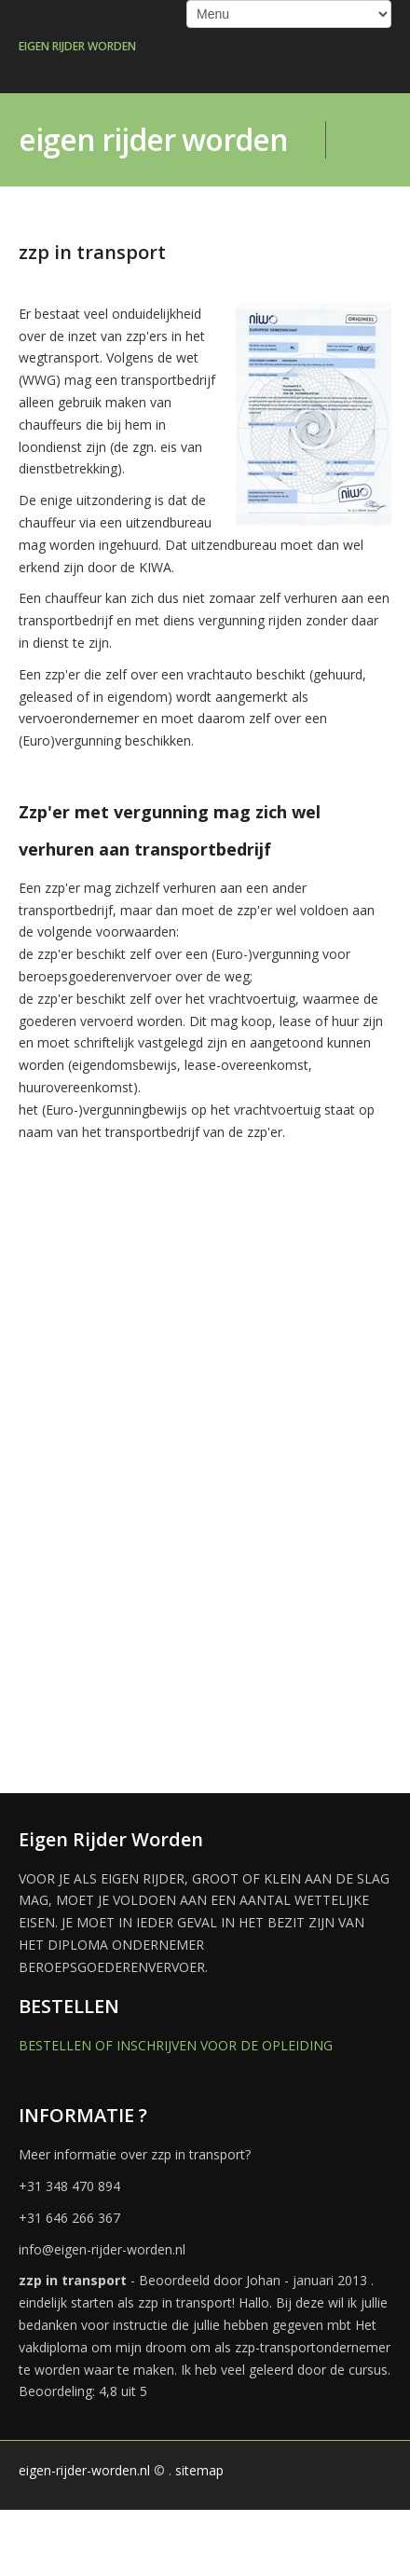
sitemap (199, 2470)
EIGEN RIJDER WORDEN (77, 46)
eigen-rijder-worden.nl (84, 2470)
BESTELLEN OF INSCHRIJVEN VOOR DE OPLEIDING (176, 2045)
